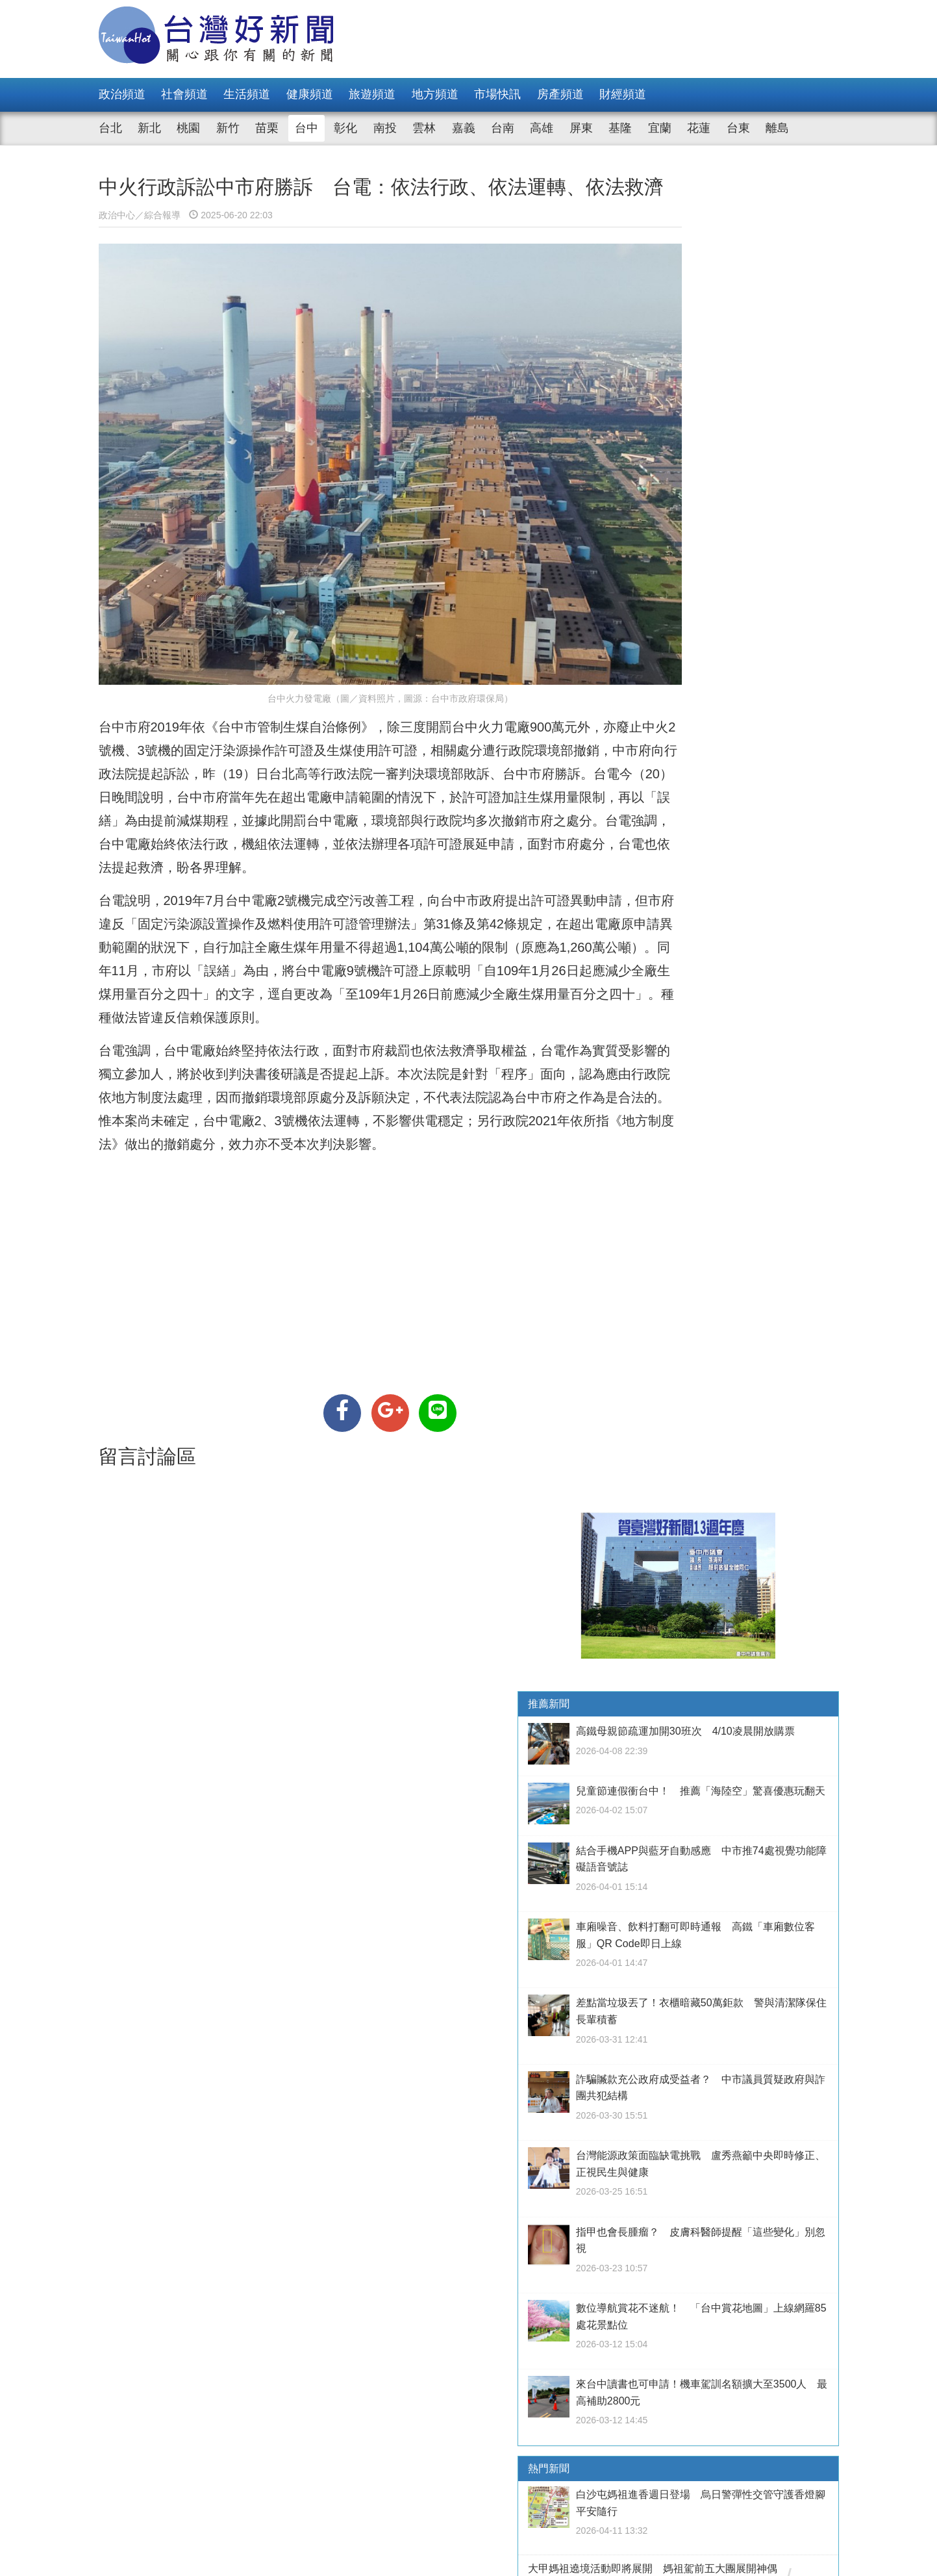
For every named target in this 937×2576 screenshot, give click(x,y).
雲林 (424, 127)
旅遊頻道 (372, 94)
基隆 (620, 127)
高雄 (541, 127)
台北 (110, 127)
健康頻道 (309, 94)
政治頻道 (122, 94)
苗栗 (267, 127)
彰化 (345, 127)
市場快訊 (497, 94)
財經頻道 (622, 94)
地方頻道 (435, 94)
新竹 (228, 127)
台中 (306, 127)
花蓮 (698, 127)
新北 (149, 127)
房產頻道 (560, 94)
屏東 (581, 127)
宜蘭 (659, 127)
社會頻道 (184, 94)
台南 (502, 127)
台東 (738, 127)
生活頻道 (246, 94)
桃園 (188, 127)
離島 (777, 127)
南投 (385, 127)
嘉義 (463, 127)
